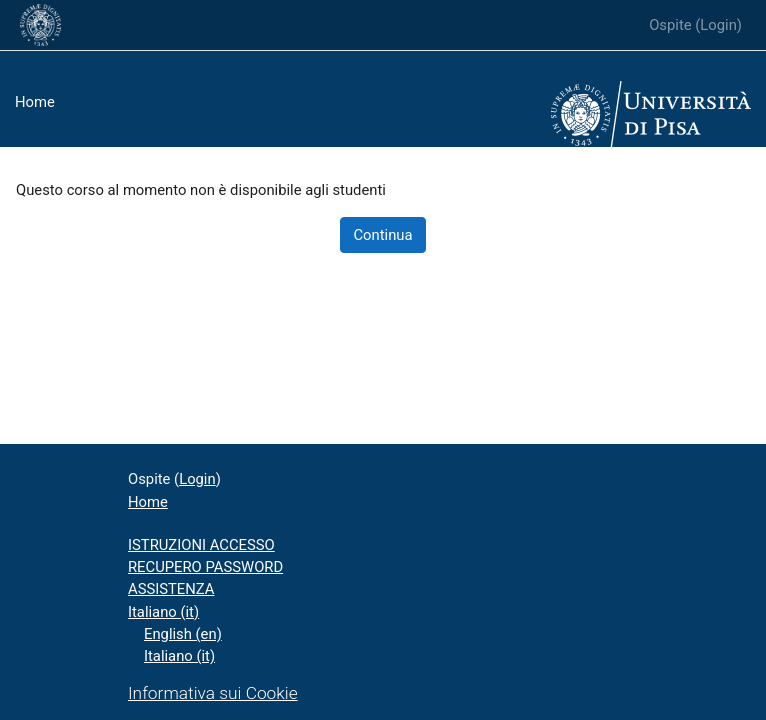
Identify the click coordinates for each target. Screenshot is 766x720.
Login (718, 25)
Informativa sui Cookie (213, 693)
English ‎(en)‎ (183, 634)
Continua (382, 235)
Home (35, 102)
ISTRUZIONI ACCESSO (201, 545)
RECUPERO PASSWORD (205, 567)
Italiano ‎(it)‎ (163, 612)
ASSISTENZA (171, 589)
